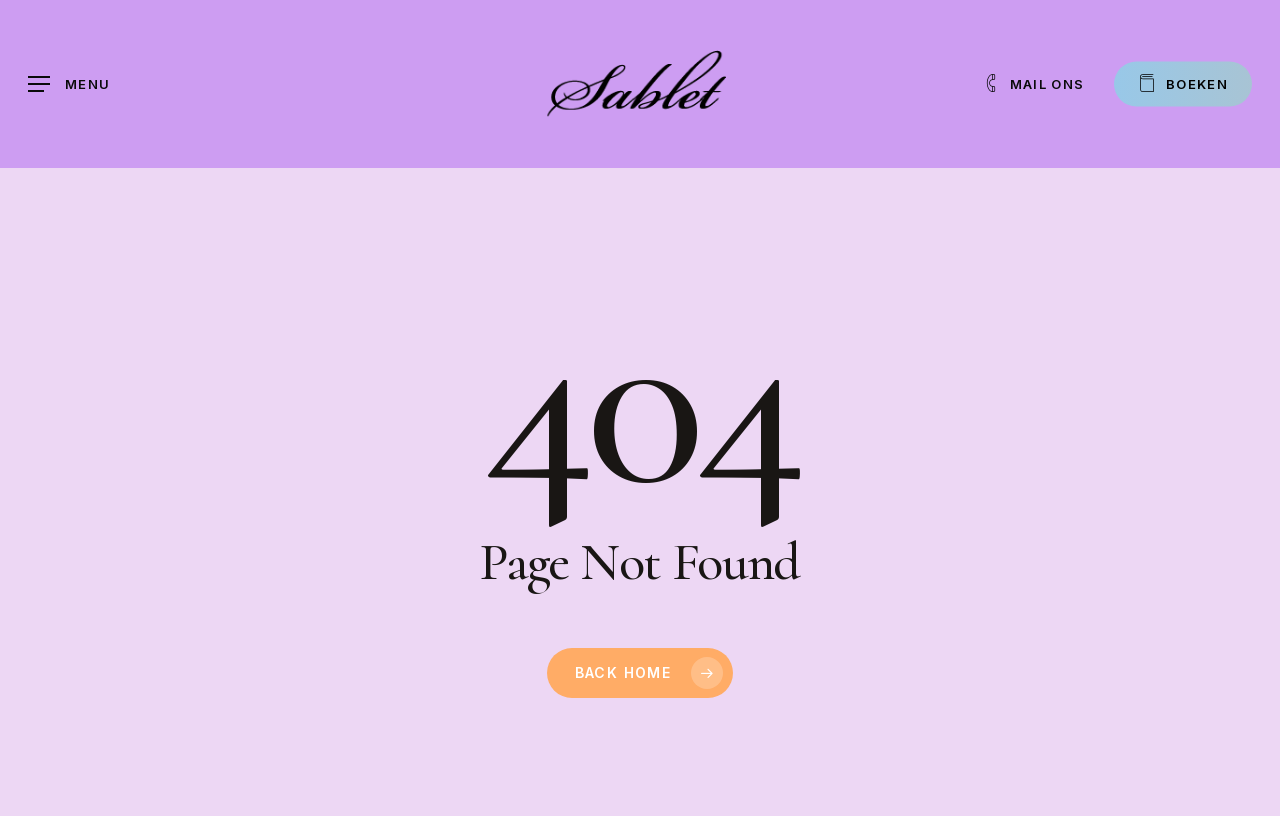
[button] (69, 84)
